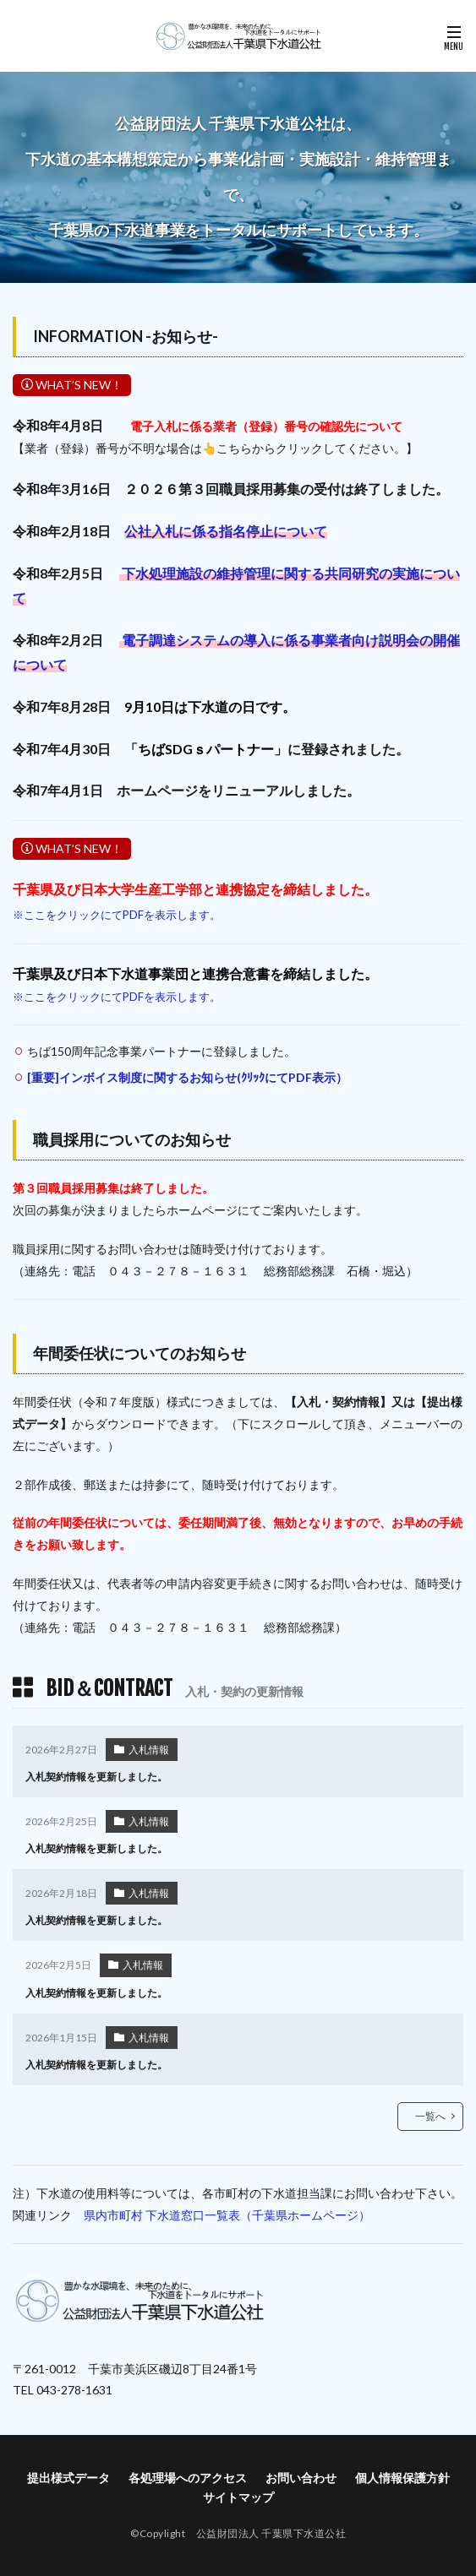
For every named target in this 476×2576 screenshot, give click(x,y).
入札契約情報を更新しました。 (96, 1776)
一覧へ (430, 2116)
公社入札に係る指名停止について (225, 531)
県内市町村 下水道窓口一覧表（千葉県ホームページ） (227, 2215)
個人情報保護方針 (402, 2477)
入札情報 (149, 1749)
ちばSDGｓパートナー (206, 749)
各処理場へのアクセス (188, 2477)
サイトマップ (238, 2497)
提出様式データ (68, 2477)
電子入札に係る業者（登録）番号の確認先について (266, 426)
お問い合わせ (300, 2477)
